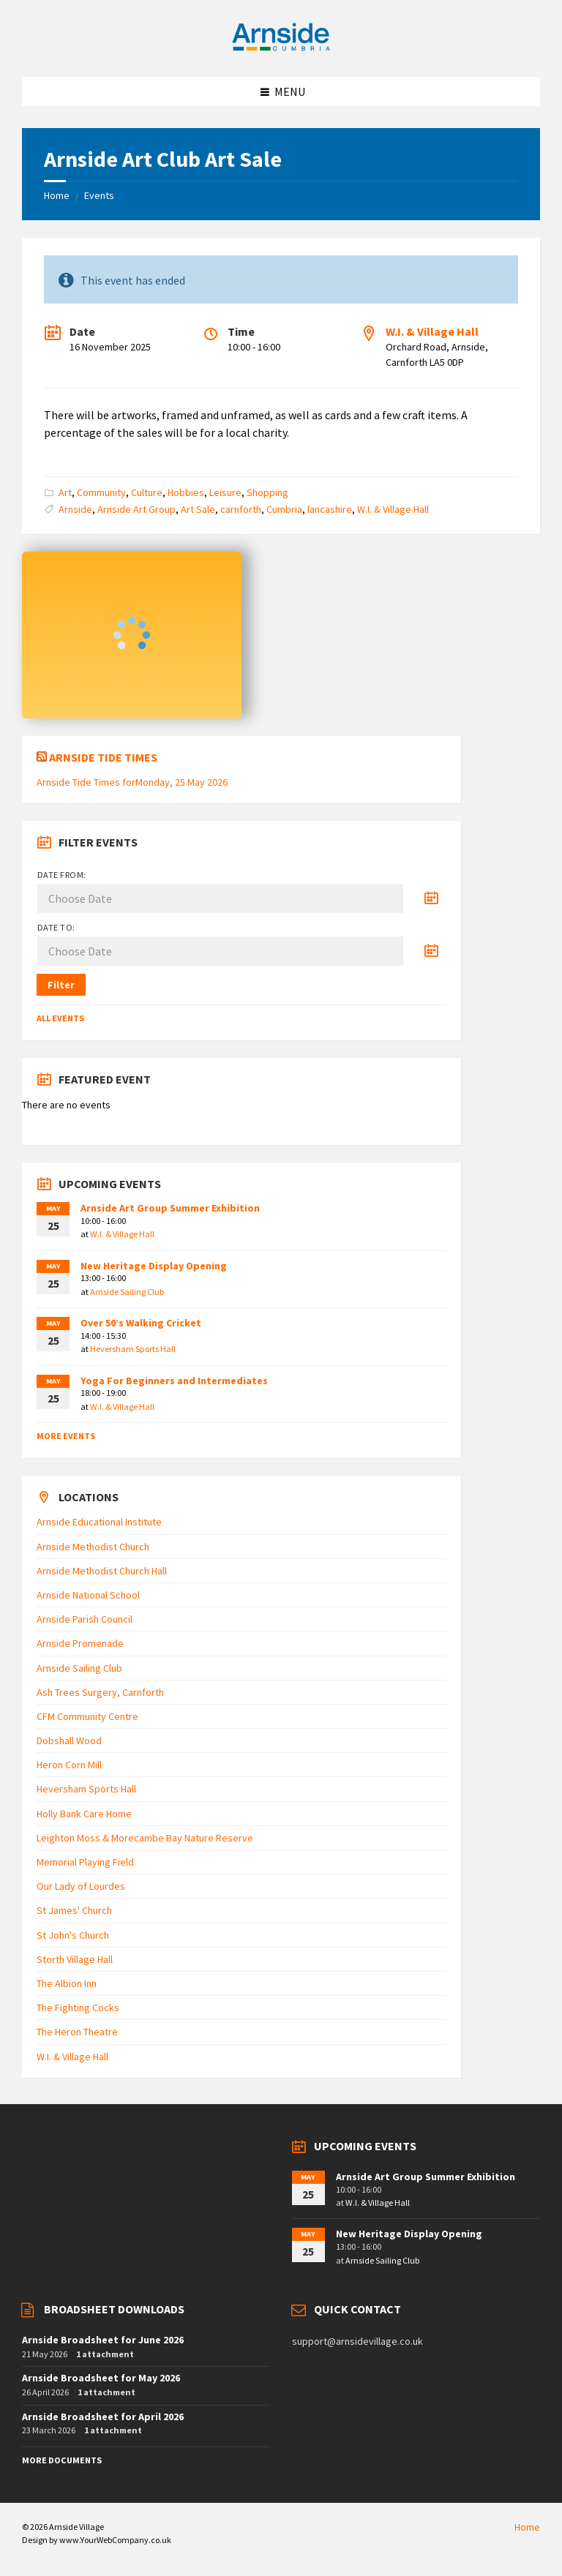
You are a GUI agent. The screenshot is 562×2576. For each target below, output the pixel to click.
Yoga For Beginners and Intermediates (174, 1380)
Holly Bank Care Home (84, 1813)
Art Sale (198, 509)
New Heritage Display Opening (153, 1265)
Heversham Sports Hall (133, 1348)
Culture (146, 492)
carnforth (240, 509)
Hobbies (186, 492)
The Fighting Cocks (78, 2007)
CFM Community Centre (87, 1716)
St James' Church (74, 1910)
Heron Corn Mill (69, 1764)
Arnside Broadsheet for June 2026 (103, 2339)
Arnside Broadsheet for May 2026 (101, 2377)
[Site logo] (281, 48)
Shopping (267, 492)
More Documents (62, 2460)
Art (65, 492)
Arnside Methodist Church (93, 1546)
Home (57, 195)
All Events (60, 1018)
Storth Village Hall (75, 1959)
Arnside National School (88, 1594)
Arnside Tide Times (103, 757)
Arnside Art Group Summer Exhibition (170, 1207)
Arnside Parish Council (84, 1619)
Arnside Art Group (136, 509)
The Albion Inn (67, 1983)
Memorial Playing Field (85, 1862)
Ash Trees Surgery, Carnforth (100, 1692)
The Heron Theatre (77, 2031)
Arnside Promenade (80, 1643)
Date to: (56, 927)
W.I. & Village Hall (432, 331)
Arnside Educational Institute (99, 1521)
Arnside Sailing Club (127, 1291)
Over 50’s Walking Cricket (140, 1322)
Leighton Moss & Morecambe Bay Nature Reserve (145, 1837)
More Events (66, 1435)
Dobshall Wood (69, 1740)
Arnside (75, 509)
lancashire (329, 509)
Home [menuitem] (527, 2527)
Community (101, 492)
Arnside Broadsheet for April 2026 (103, 2416)
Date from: (61, 874)
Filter (61, 984)
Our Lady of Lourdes (81, 1886)
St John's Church (73, 1935)
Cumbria (284, 509)
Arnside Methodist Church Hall (102, 1570)
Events (99, 195)
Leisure (225, 492)
